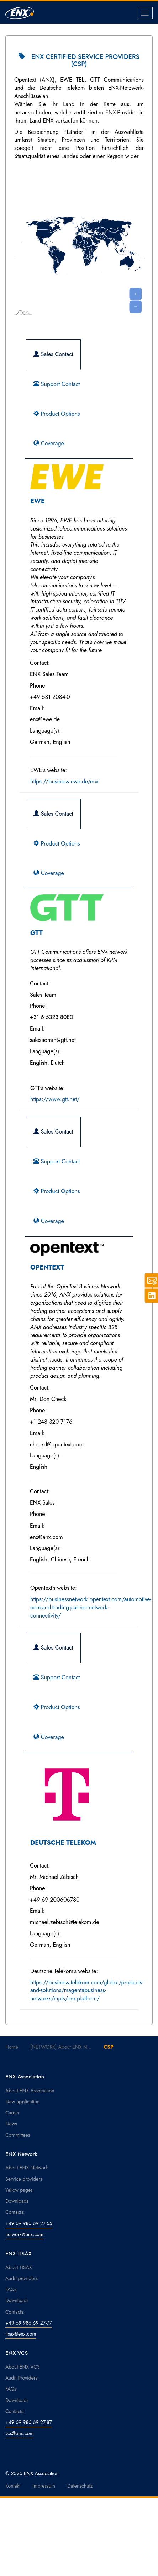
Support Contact (56, 384)
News (11, 2123)
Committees (17, 2134)
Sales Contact (53, 354)
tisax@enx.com (20, 2333)
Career (12, 2112)
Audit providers (21, 2278)
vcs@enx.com (19, 2433)
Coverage (48, 443)
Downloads (16, 2201)
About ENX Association (29, 2090)
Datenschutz (80, 2485)
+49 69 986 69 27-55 (28, 2223)
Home (11, 2046)
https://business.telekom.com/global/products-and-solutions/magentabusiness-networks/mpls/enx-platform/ (86, 1990)
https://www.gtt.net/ (55, 1099)
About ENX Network (26, 2167)
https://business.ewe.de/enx (64, 781)
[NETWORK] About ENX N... (60, 2046)
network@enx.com (24, 2234)
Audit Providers (21, 2377)
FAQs (11, 2289)
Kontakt (12, 2485)
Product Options (56, 414)
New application (22, 2101)
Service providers (23, 2179)
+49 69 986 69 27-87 (28, 2422)
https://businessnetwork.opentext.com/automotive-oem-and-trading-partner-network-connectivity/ (90, 1607)
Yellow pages (19, 2190)
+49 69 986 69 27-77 (28, 2322)
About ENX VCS (22, 2366)
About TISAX (18, 2267)
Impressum (43, 2485)
